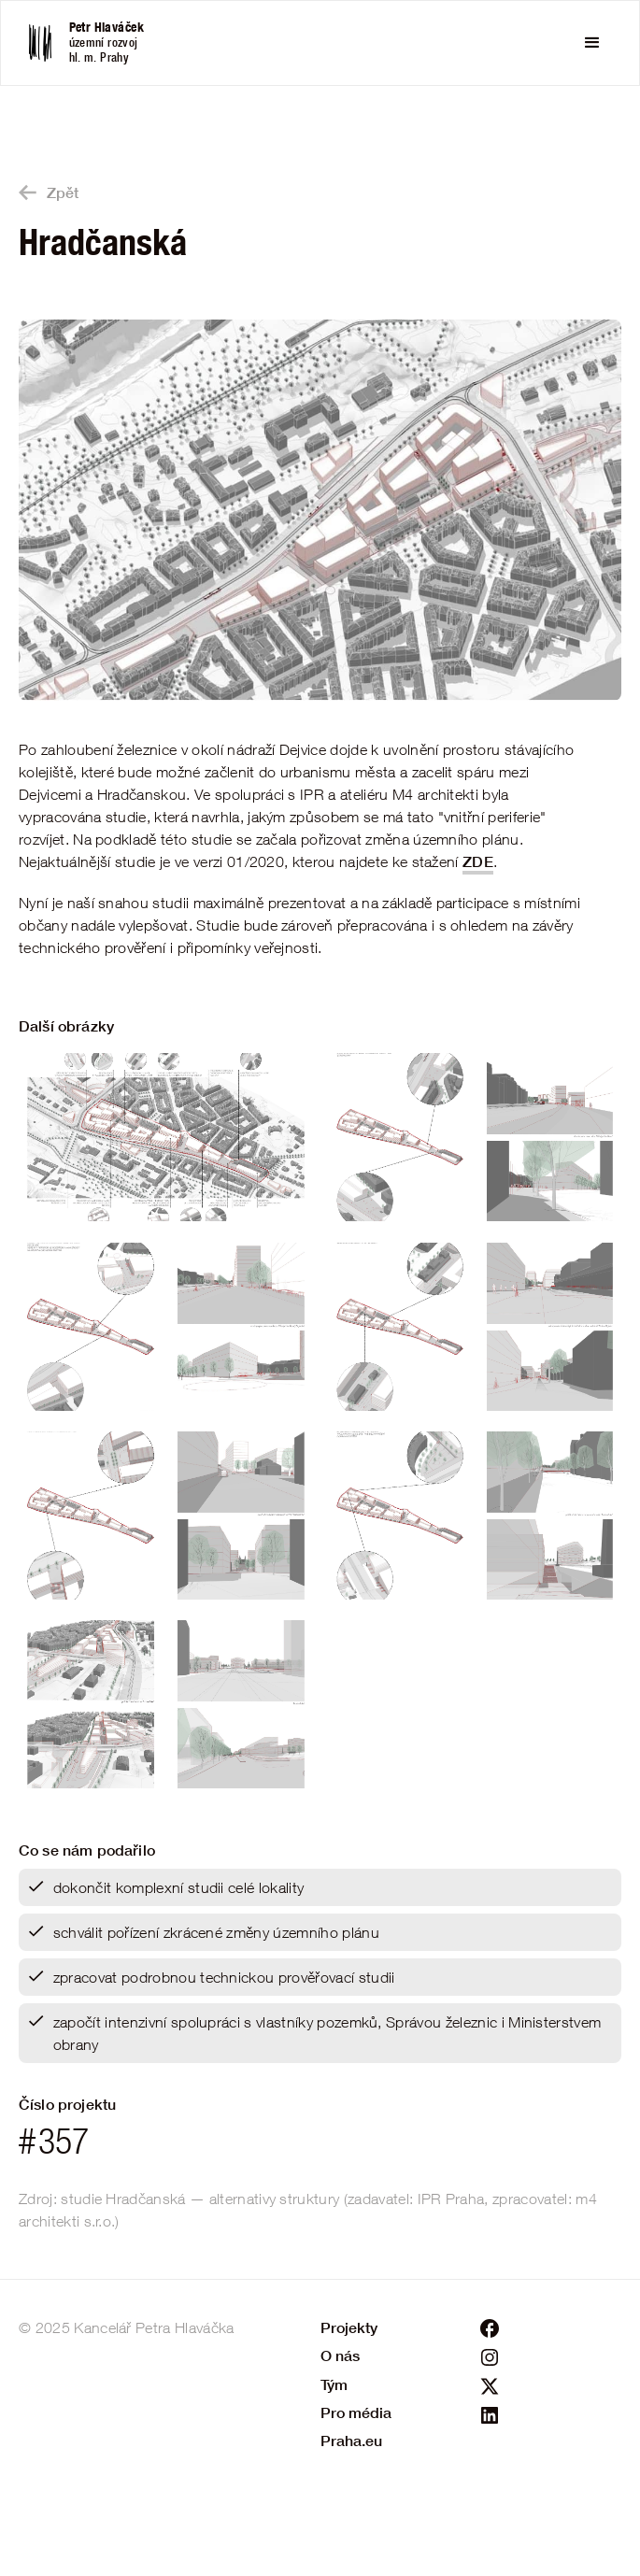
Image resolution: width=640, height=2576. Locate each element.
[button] (592, 43)
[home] (99, 43)
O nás (340, 2355)
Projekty (348, 2327)
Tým (334, 2384)
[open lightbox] (320, 510)
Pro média (355, 2412)
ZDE (477, 861)
